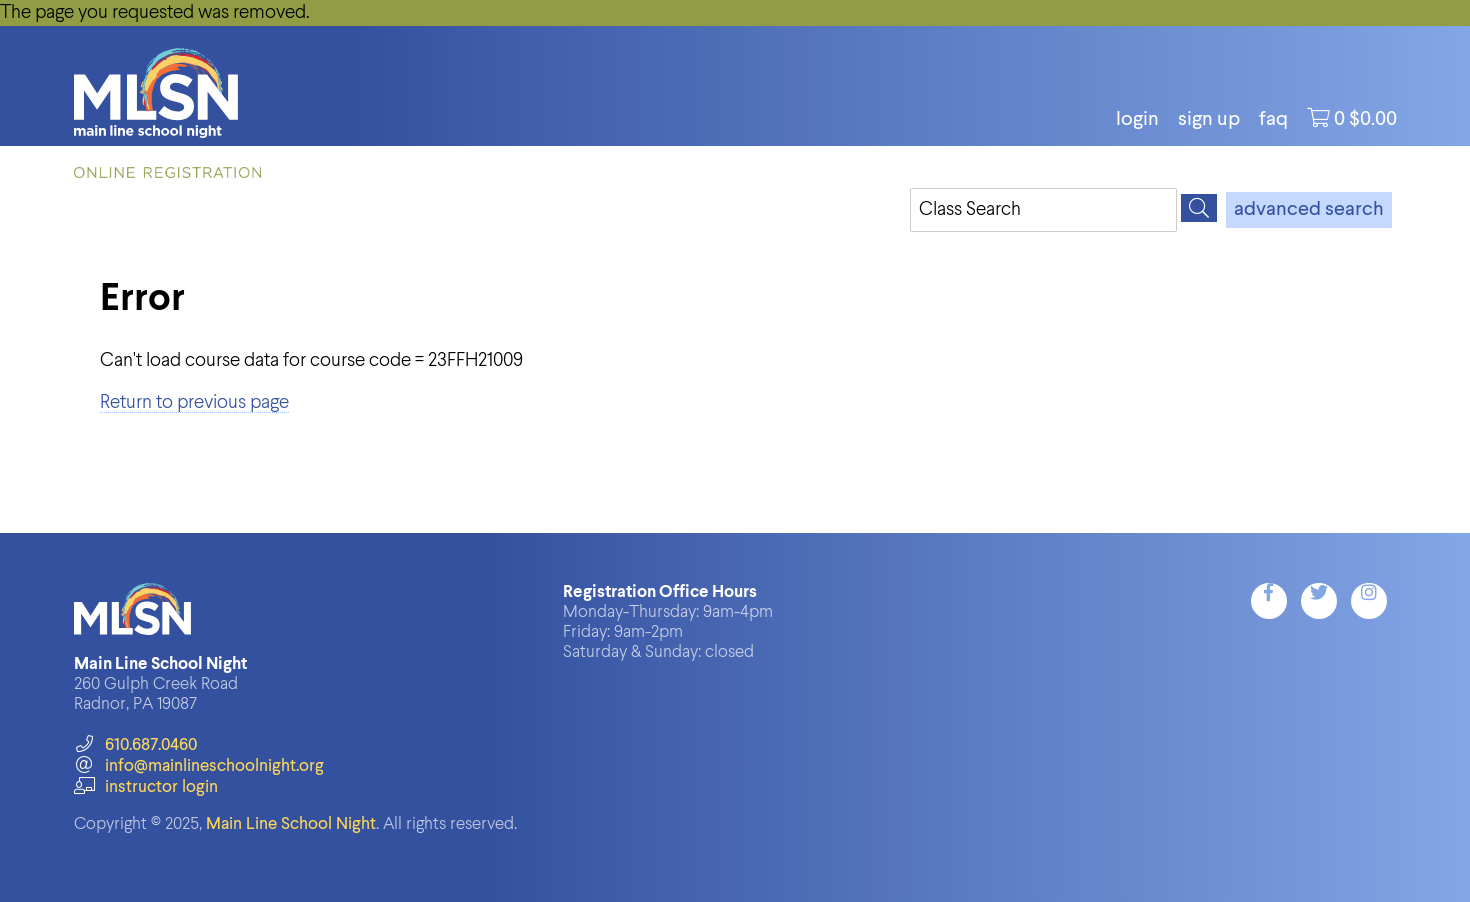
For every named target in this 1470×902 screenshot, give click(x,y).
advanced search (1309, 210)
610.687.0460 (135, 745)
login (1137, 120)
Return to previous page (194, 402)
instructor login (146, 787)
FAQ (1273, 120)
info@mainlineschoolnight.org (199, 766)
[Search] (1199, 208)
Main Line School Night (291, 824)
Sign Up (1209, 120)
